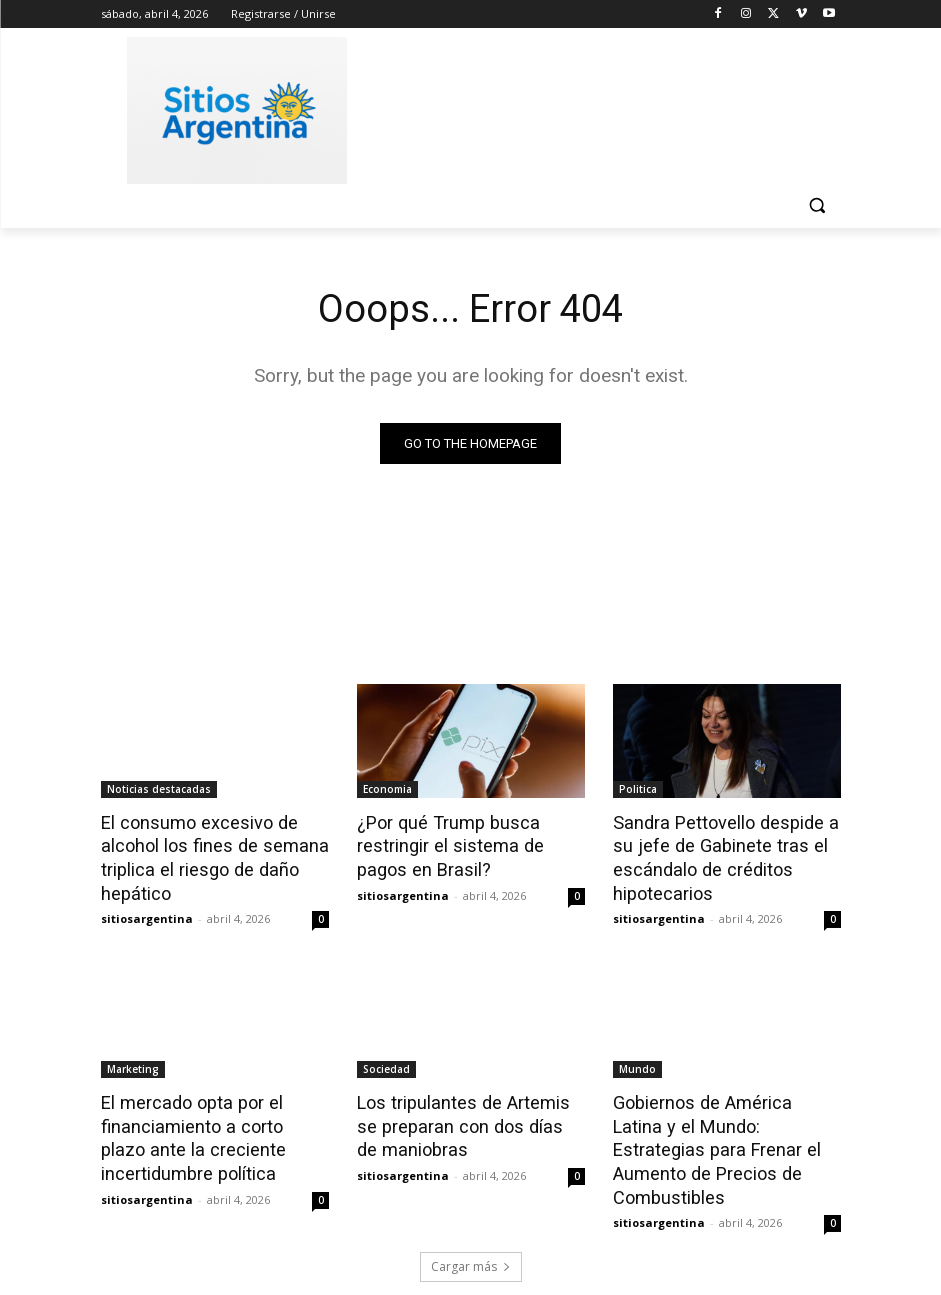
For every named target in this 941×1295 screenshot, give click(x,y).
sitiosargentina (147, 912)
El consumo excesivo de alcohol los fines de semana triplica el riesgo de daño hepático (206, 855)
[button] (817, 205)
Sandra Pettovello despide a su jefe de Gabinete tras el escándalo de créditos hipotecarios (718, 855)
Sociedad (386, 1063)
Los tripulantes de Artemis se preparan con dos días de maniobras (467, 1118)
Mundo (637, 1063)
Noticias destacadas (159, 789)
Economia (387, 789)
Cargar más (471, 1231)
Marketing (133, 1063)
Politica (638, 789)
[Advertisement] (607, 107)
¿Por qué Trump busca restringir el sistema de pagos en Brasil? (469, 844)
